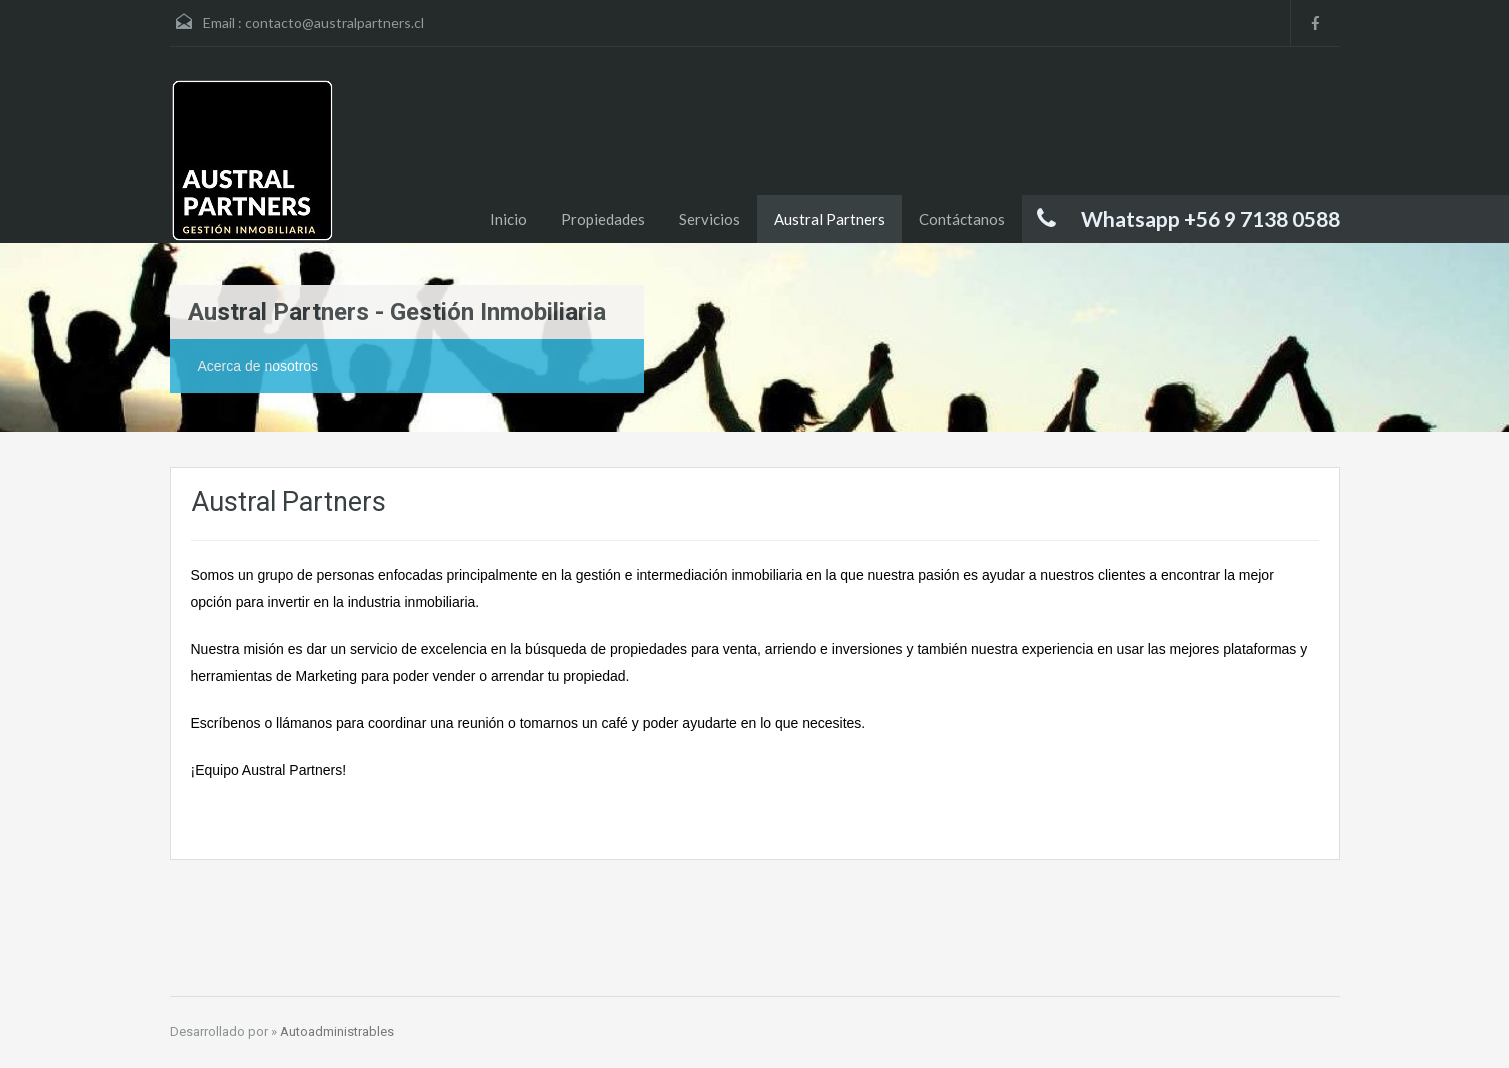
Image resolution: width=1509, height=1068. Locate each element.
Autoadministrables (337, 1031)
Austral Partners (829, 219)
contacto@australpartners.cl (334, 22)
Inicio (508, 219)
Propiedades (603, 219)
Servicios (709, 219)
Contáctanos (962, 219)
